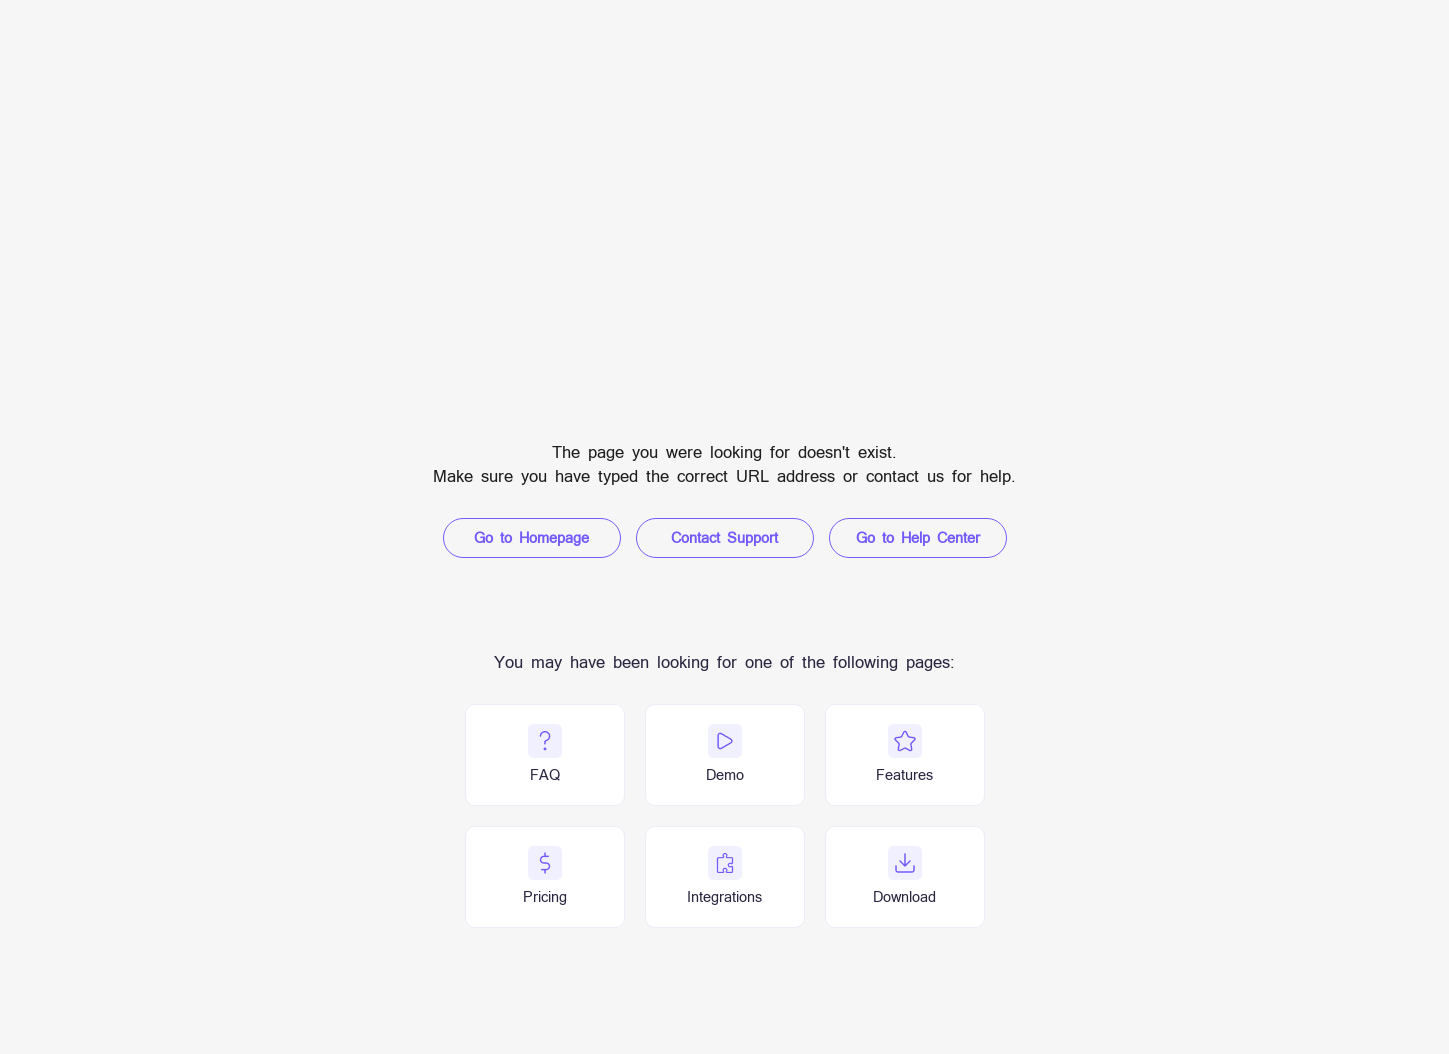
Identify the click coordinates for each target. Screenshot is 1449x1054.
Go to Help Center (918, 537)
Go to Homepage (531, 537)
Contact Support (724, 537)
